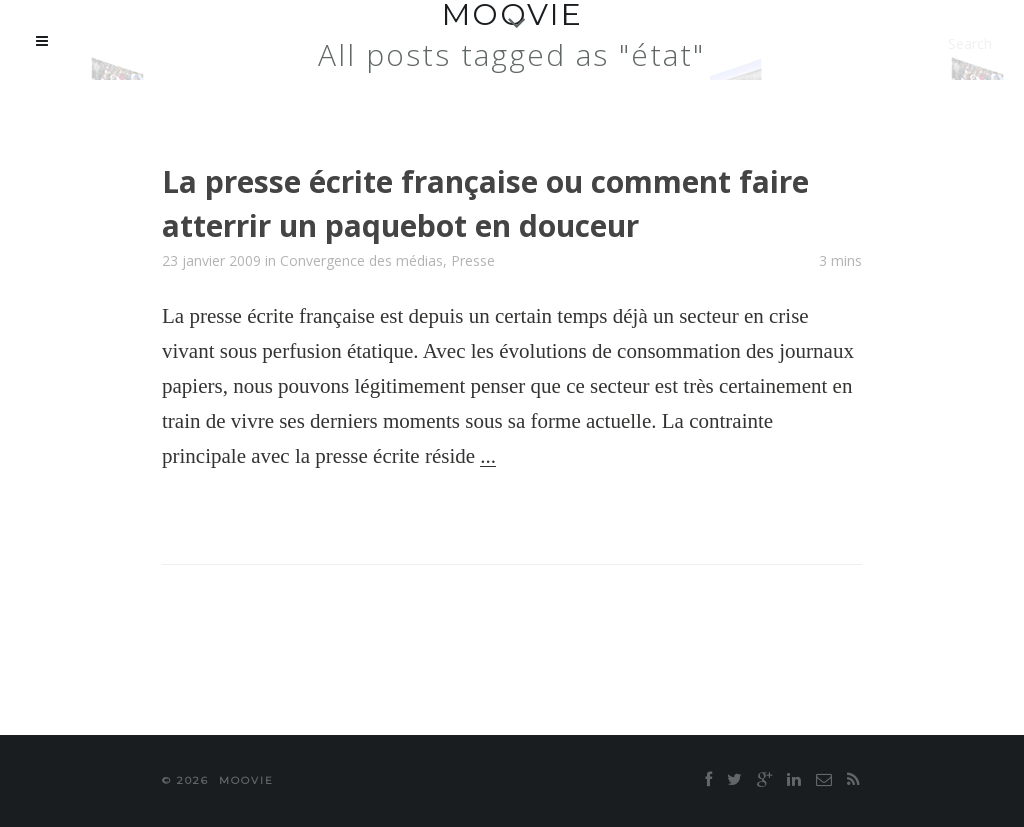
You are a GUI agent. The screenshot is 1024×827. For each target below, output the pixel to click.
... (488, 456)
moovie (246, 780)
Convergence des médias (361, 260)
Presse (473, 260)
